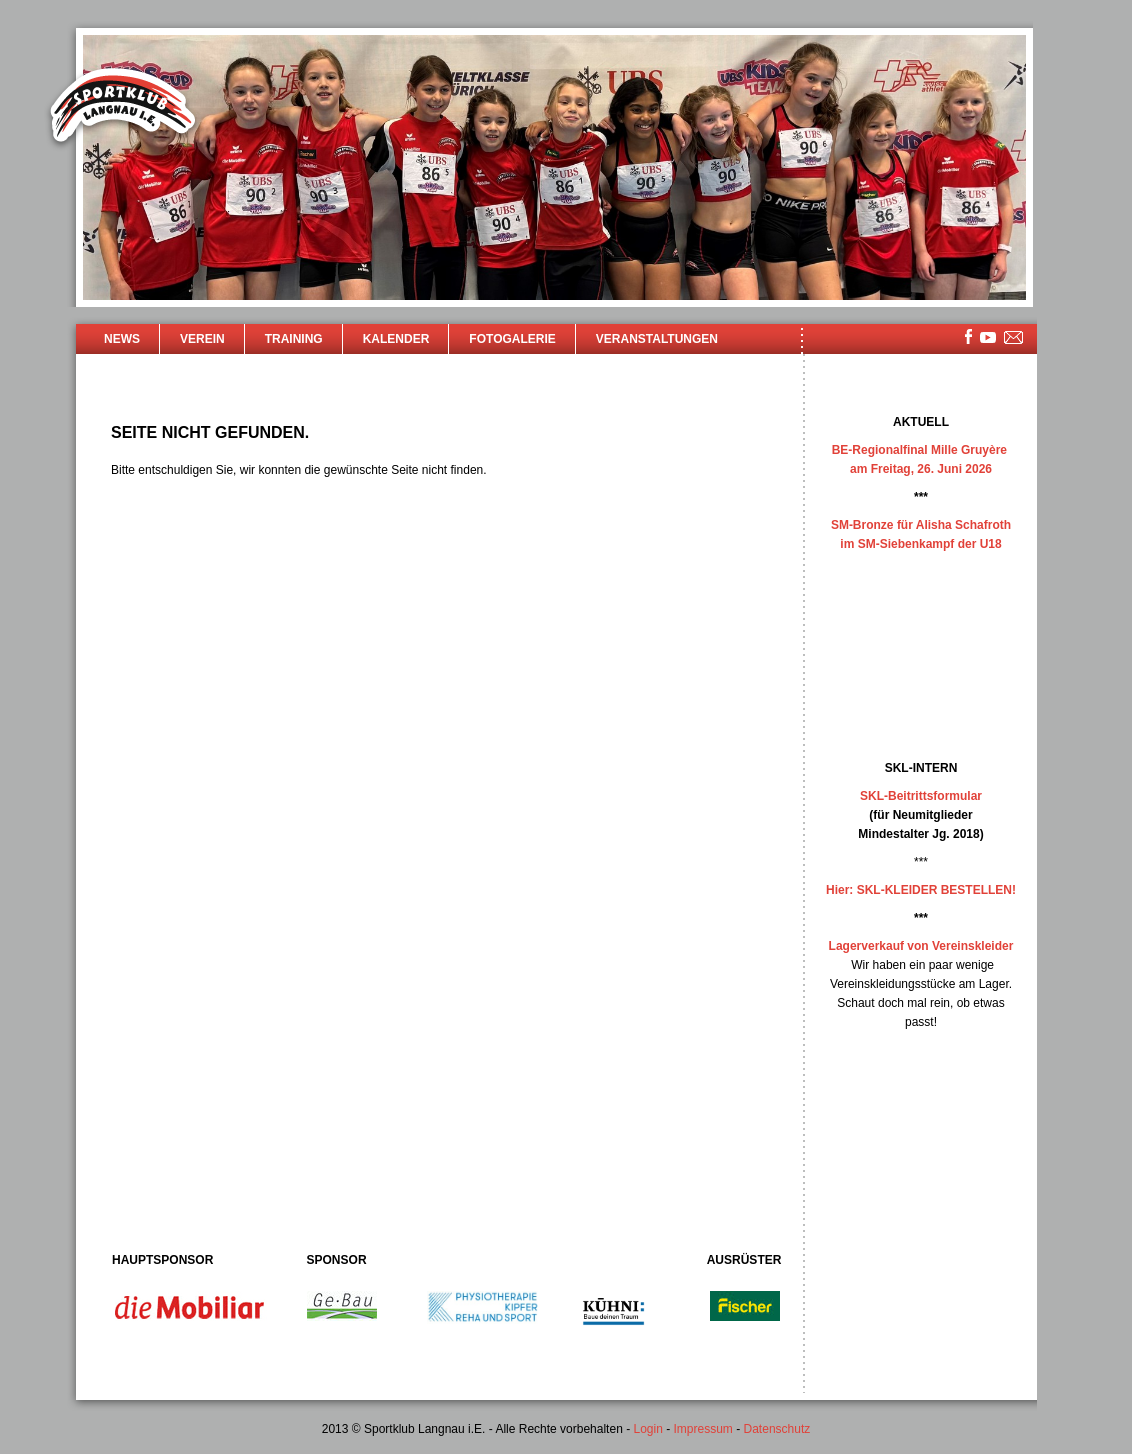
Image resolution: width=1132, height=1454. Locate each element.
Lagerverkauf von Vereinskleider (921, 946)
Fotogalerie (512, 339)
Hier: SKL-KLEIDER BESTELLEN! (921, 890)
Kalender (396, 339)
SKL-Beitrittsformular (921, 796)
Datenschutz (777, 1429)
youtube (988, 337)
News (122, 339)
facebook (968, 336)
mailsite (1014, 338)
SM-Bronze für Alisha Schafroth (921, 525)
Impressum (703, 1429)
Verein (202, 339)
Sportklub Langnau (123, 108)
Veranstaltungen (657, 339)
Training (294, 339)
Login (647, 1429)
